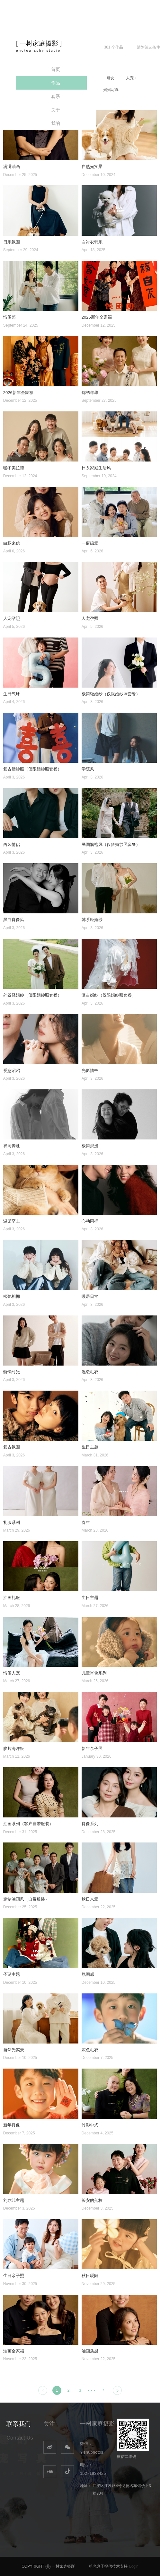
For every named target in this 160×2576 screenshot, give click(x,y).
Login (133, 2566)
